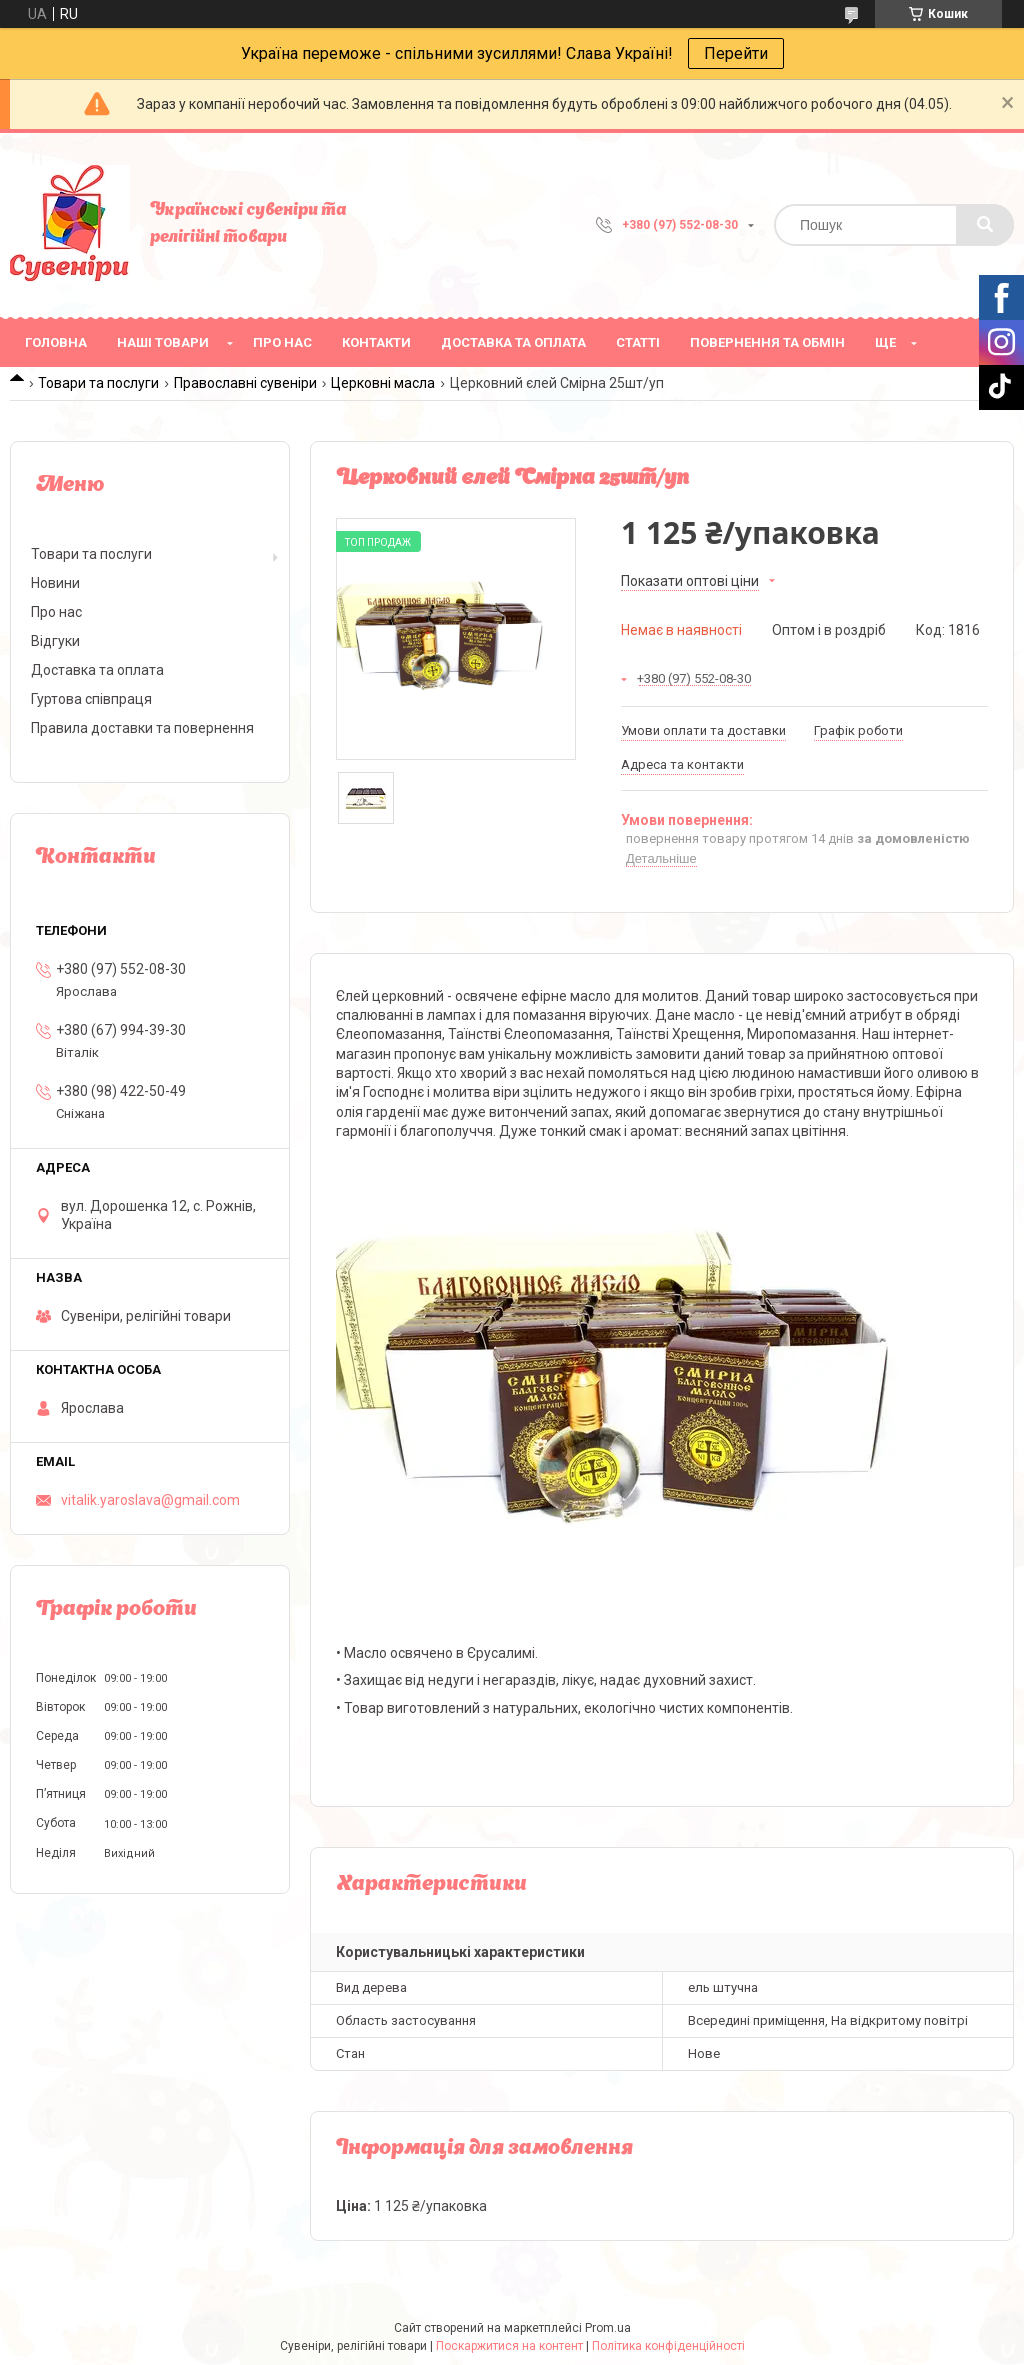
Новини (55, 583)
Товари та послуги (98, 383)
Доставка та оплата (513, 342)
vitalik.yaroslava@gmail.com (150, 1500)
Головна (56, 342)
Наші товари (163, 342)
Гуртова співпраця (91, 699)
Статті (638, 342)
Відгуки (55, 641)
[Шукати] (985, 225)
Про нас (282, 342)
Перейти (736, 53)
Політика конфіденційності (668, 2346)
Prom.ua (608, 2328)
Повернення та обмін (767, 342)
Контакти (376, 342)
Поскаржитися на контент (509, 2346)
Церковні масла (383, 383)
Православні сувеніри (245, 383)
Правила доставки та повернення (142, 728)
